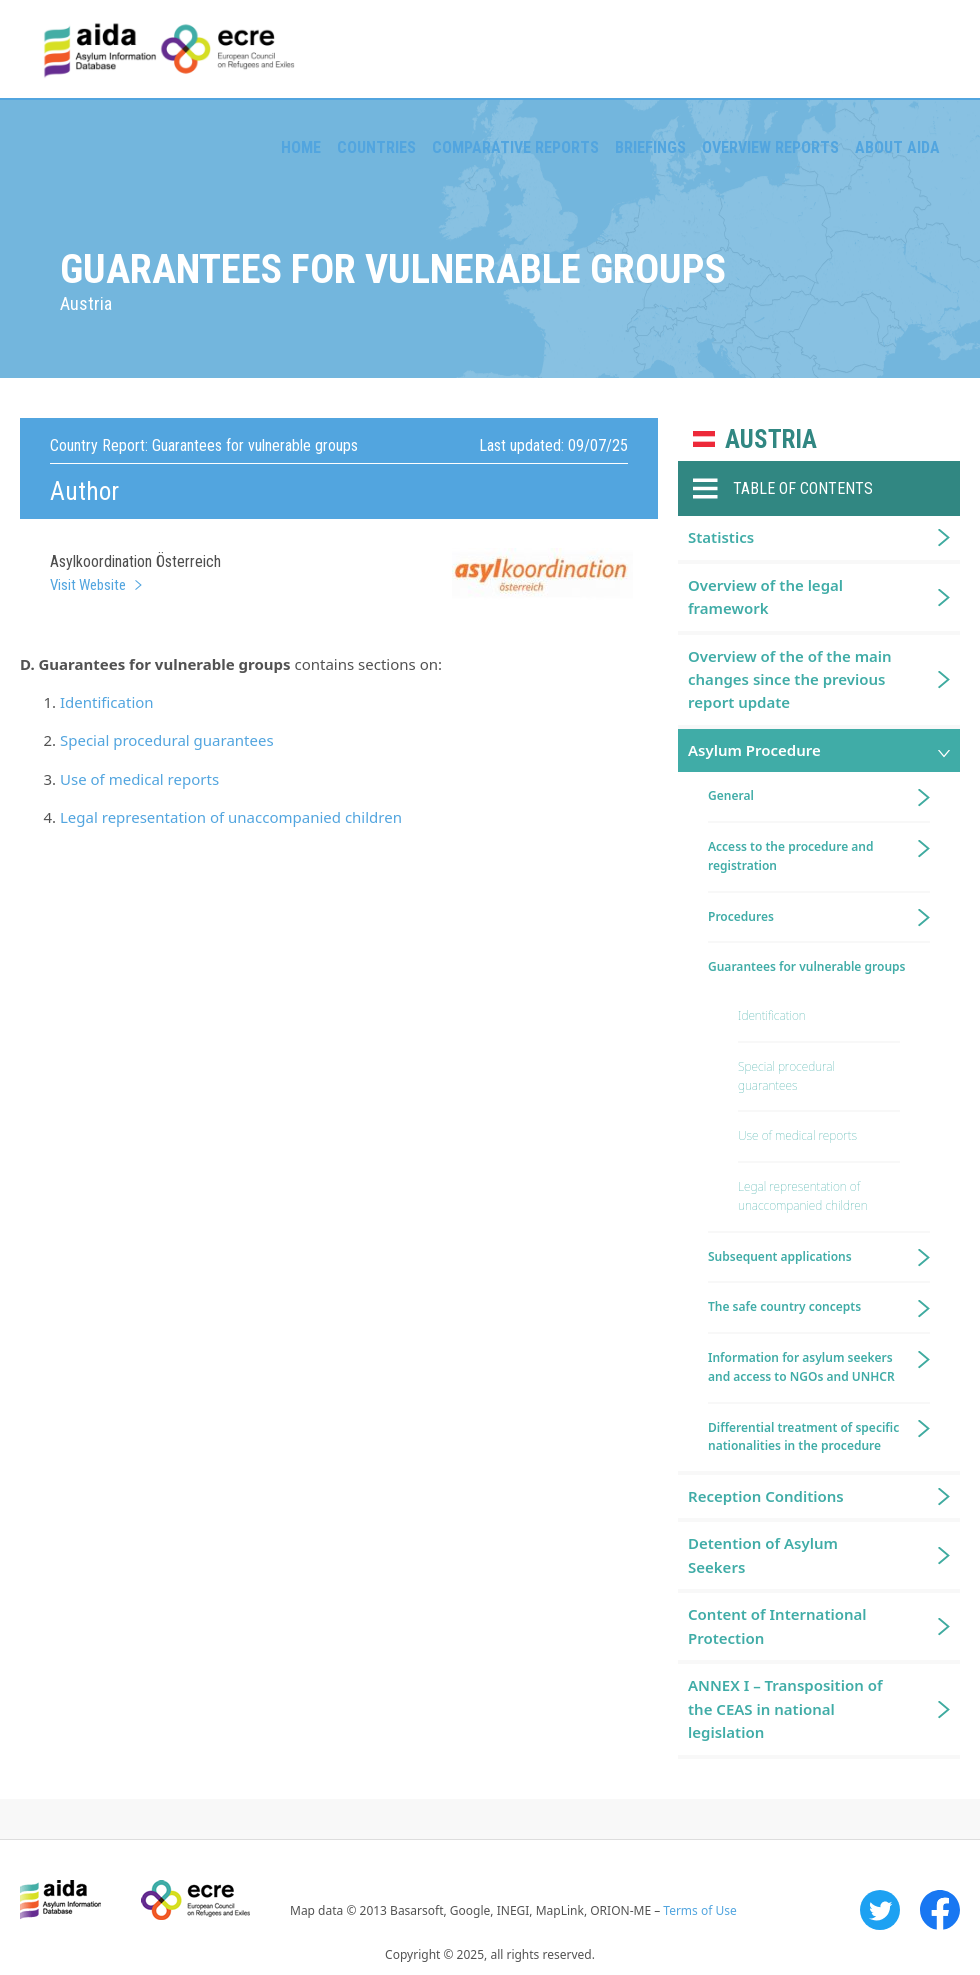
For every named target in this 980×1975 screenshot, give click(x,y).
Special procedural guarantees (167, 740)
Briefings (650, 147)
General (731, 795)
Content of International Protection (777, 1625)
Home (301, 147)
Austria (771, 439)
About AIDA (897, 147)
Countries (376, 147)
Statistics (721, 537)
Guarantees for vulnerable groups (806, 966)
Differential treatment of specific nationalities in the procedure (803, 1437)
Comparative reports (515, 147)
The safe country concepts (784, 1306)
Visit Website (88, 585)
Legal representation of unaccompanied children (231, 817)
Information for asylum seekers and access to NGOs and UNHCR (801, 1367)
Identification (107, 702)
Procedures (741, 916)
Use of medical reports (139, 779)
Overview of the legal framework (765, 596)
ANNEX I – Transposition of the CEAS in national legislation (785, 1708)
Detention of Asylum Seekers (763, 1554)
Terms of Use (699, 1910)
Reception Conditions (766, 1496)
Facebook (940, 1910)
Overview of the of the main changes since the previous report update (790, 679)
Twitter (880, 1910)
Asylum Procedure (754, 750)
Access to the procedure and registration (791, 856)
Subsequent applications (780, 1256)
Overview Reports (770, 147)
